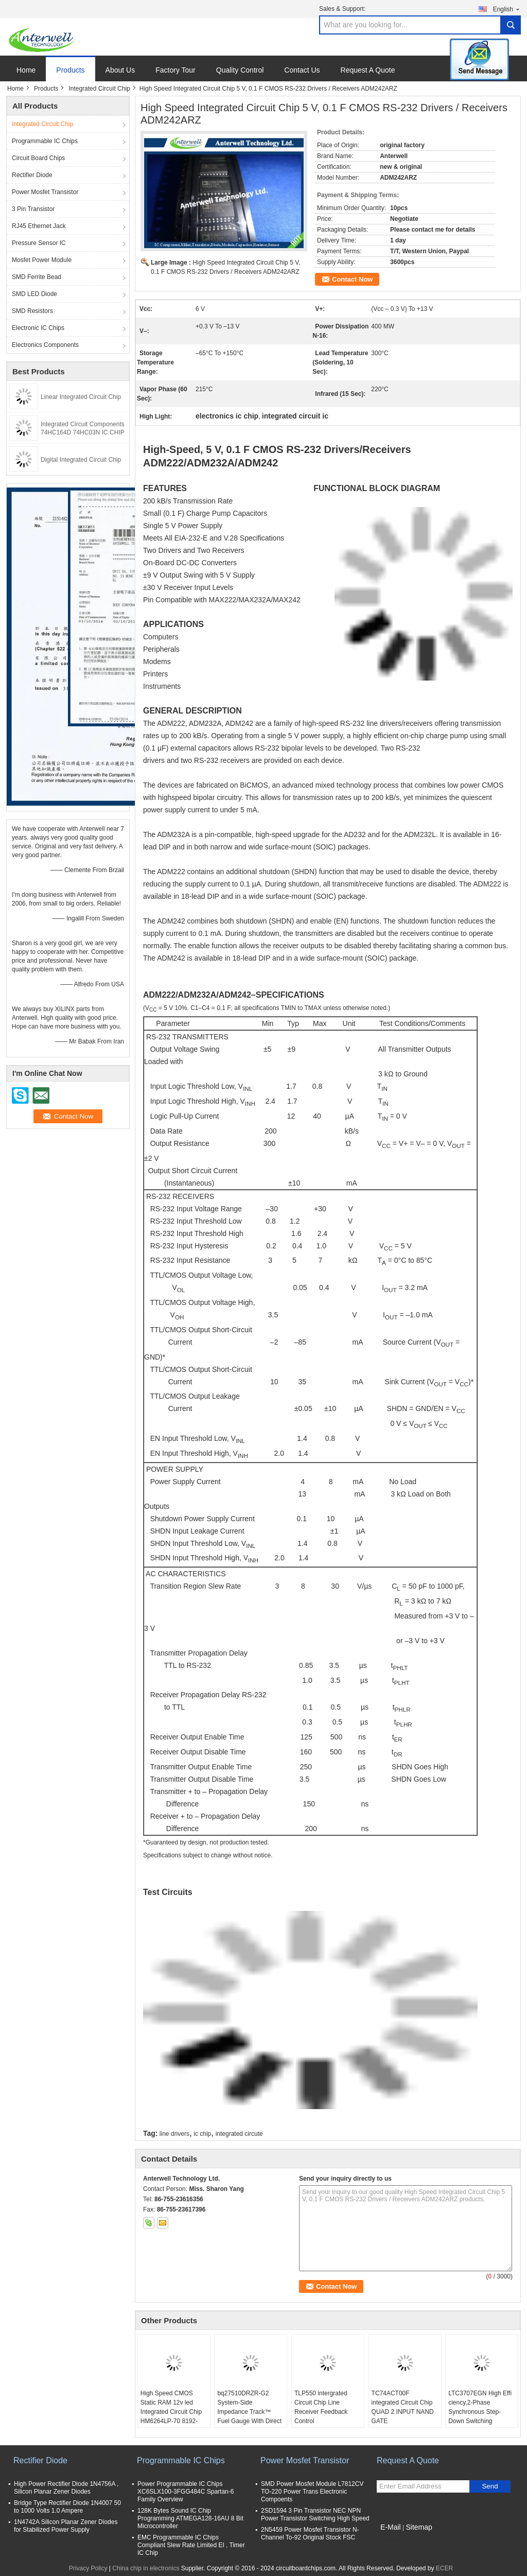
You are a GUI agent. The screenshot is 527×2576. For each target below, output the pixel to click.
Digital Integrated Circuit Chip (81, 459)
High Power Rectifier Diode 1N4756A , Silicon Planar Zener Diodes (66, 2487)
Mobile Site (395, 2540)
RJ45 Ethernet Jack (39, 226)
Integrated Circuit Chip (99, 88)
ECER (444, 2568)
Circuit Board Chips (38, 158)
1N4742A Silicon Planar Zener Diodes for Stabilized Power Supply (65, 2525)
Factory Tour (175, 70)
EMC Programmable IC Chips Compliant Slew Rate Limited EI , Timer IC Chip (191, 2545)
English (507, 9)
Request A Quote (368, 70)
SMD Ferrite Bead (36, 277)
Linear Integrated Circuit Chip (81, 397)
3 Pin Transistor (33, 209)
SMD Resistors (32, 311)
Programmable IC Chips (45, 141)
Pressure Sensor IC (39, 243)
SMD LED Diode (34, 294)
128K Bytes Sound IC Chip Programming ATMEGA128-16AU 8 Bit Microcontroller (190, 2518)
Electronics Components (45, 345)
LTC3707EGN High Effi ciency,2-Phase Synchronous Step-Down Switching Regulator (480, 2412)
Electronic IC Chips (38, 328)
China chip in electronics (145, 2568)
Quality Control (240, 70)
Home (26, 70)
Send (490, 2486)
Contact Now (352, 279)
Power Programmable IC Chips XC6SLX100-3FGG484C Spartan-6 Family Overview (185, 2491)
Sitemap (419, 2527)
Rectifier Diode (32, 175)
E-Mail (390, 2527)
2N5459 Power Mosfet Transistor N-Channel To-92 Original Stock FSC (310, 2533)
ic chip (202, 2133)
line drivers (174, 2133)
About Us (120, 70)
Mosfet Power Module (42, 260)
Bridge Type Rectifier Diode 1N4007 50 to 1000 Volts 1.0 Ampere (67, 2506)
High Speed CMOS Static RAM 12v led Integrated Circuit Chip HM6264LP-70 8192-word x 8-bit (171, 2412)
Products (70, 70)
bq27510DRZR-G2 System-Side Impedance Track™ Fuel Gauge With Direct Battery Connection (249, 2412)
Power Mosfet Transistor (45, 192)
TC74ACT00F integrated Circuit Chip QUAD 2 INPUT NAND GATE (403, 2407)
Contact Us (302, 70)
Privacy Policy (88, 2568)
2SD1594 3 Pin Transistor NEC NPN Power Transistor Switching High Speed (315, 2514)
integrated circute (239, 2133)
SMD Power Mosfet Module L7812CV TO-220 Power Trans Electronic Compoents (312, 2491)
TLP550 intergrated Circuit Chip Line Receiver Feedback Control (320, 2407)
